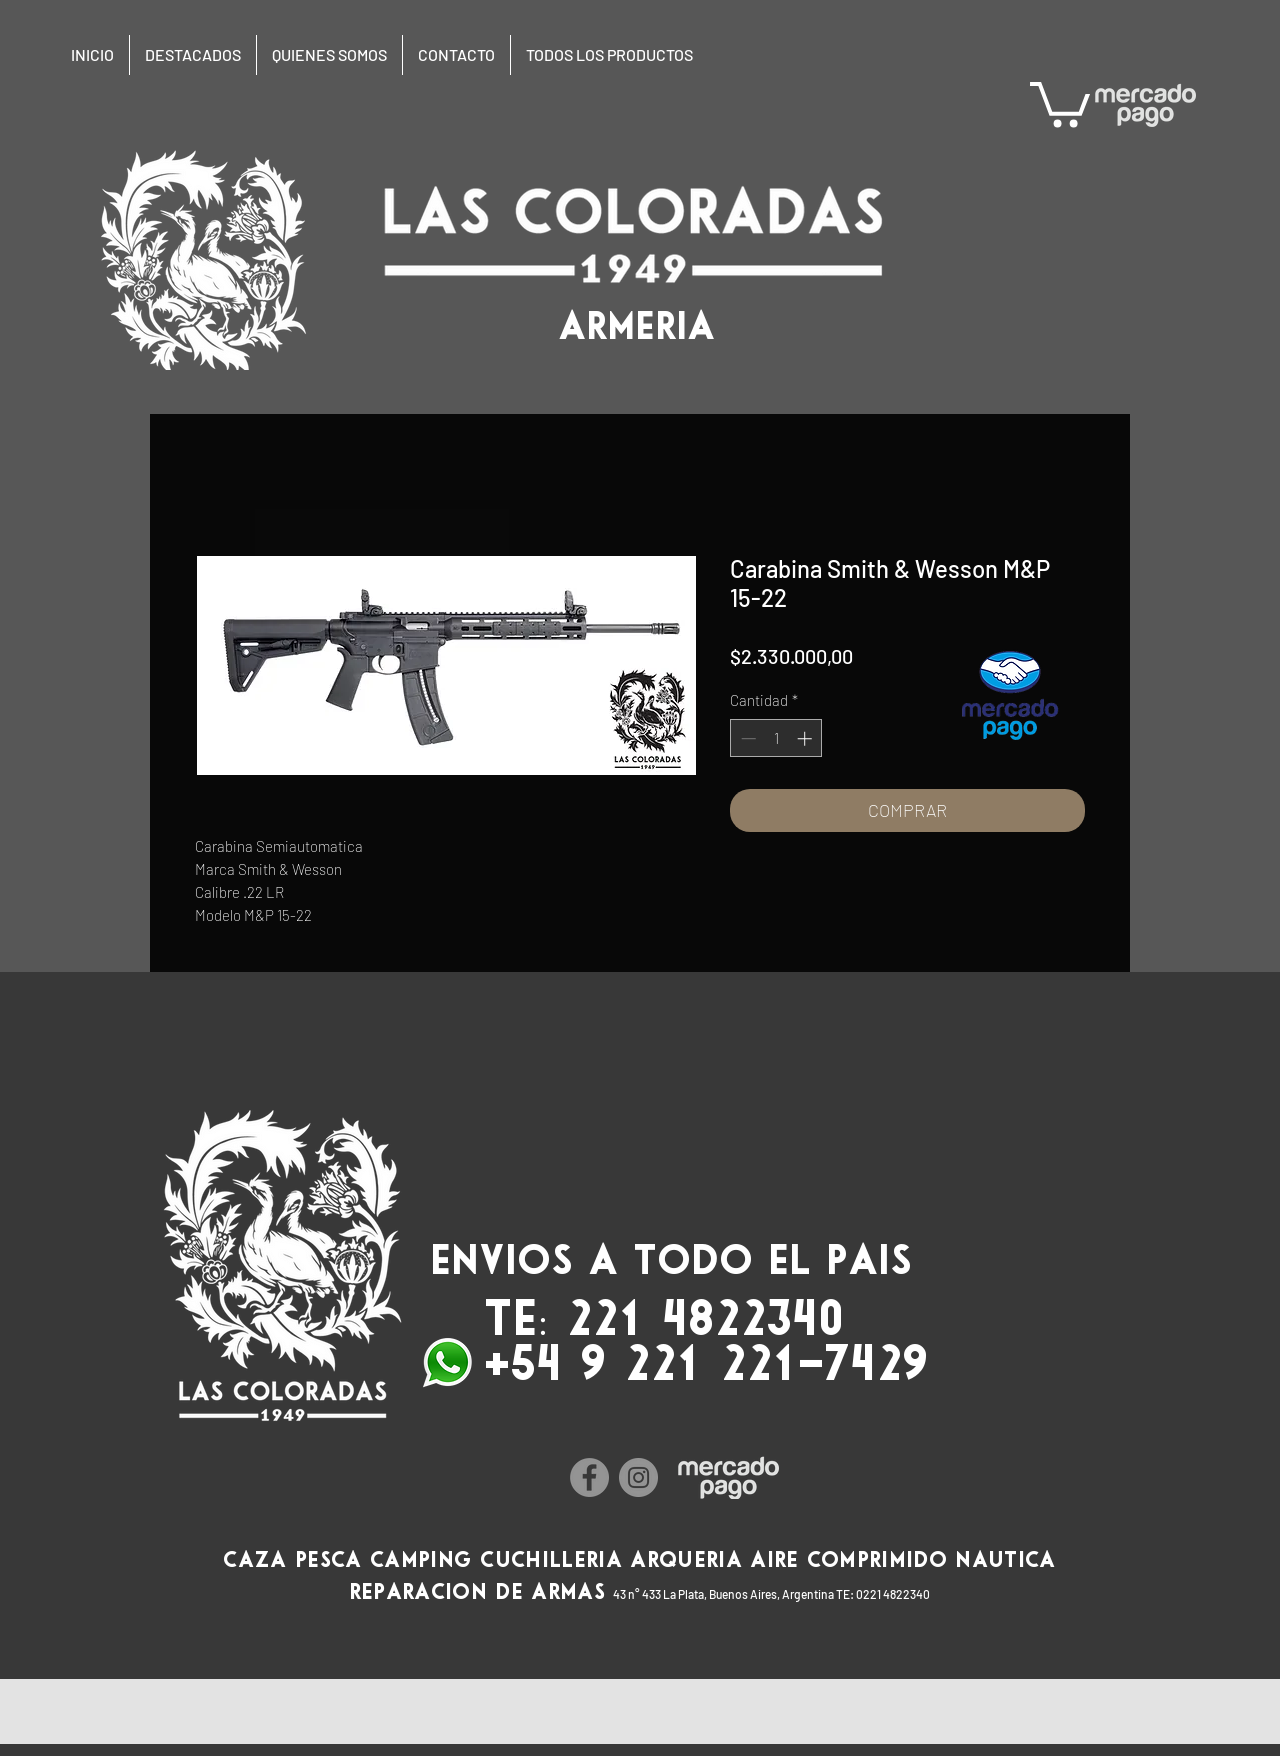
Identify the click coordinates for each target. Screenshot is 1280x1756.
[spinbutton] (776, 738)
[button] (1060, 102)
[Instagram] (638, 1477)
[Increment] (806, 738)
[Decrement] (746, 738)
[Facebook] (589, 1477)
